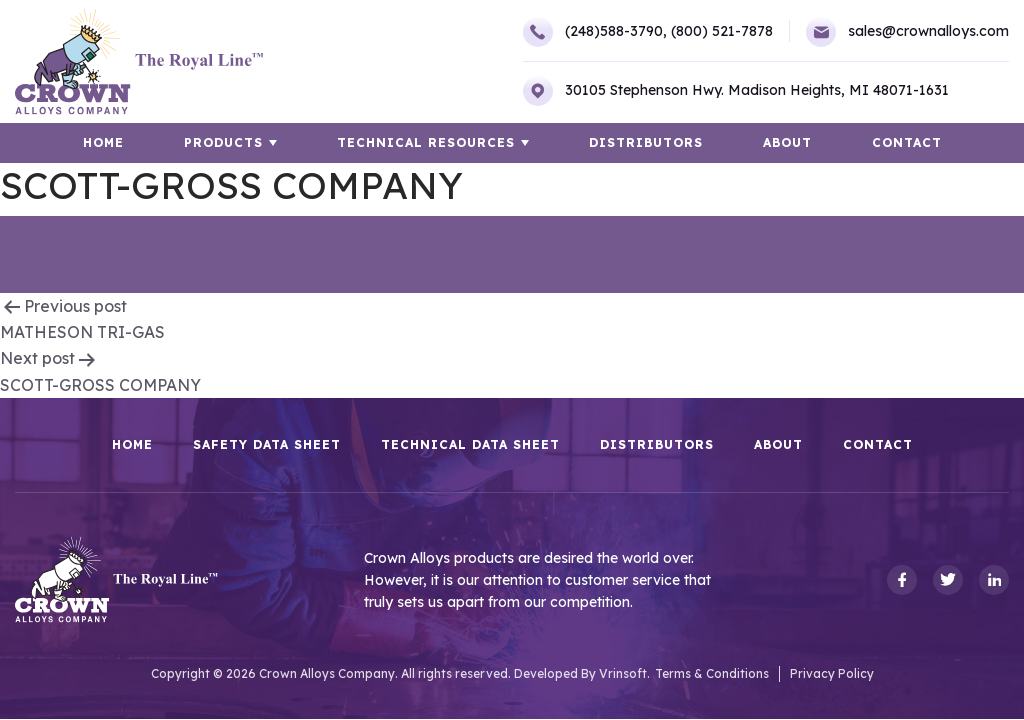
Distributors (646, 142)
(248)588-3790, (595, 32)
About (787, 142)
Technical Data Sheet (470, 445)
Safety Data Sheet (267, 445)
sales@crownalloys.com (907, 32)
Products (223, 142)
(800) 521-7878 (722, 31)
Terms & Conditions (712, 673)
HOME (103, 142)
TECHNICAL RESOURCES (426, 142)
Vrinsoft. (624, 673)
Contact (907, 142)
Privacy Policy (832, 673)
